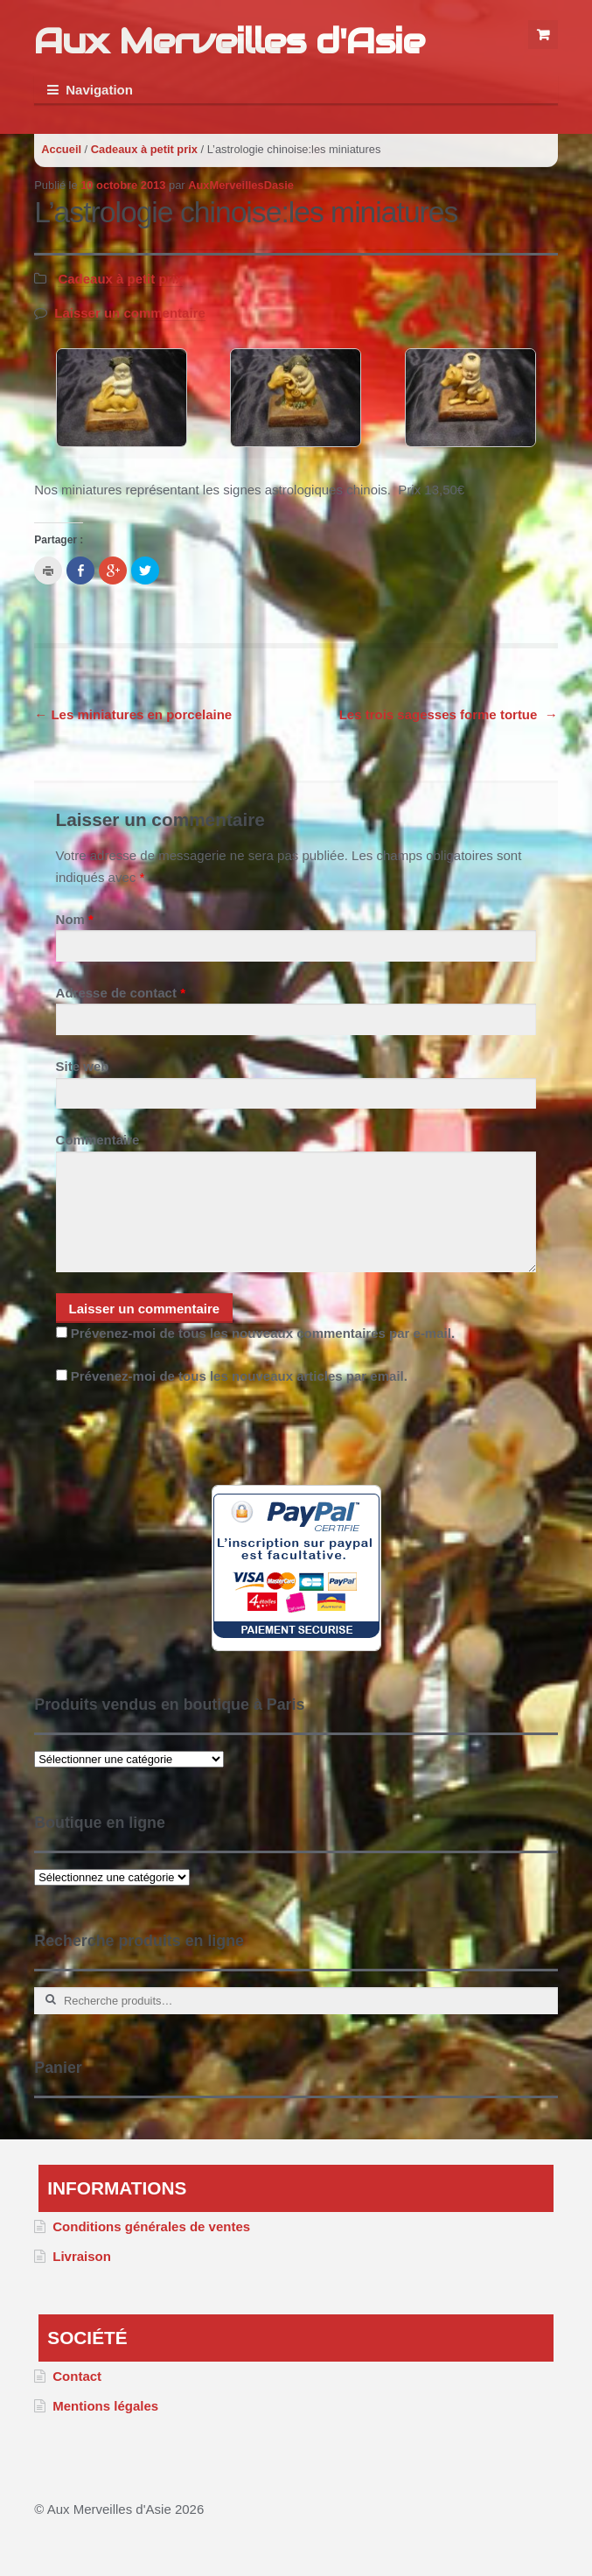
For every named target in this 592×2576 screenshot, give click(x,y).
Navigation (99, 89)
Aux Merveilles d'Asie (229, 40)
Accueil (61, 149)
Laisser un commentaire (129, 312)
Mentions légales (105, 2405)
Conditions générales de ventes (151, 2226)
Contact (76, 2376)
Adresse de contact (120, 992)
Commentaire (98, 1139)
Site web (82, 1066)
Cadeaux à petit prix (144, 149)
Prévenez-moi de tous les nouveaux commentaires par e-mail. (263, 1333)
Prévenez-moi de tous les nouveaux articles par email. (239, 1375)
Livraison (81, 2256)
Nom (75, 919)
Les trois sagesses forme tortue (448, 714)
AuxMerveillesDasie (241, 185)
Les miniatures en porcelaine (133, 714)
